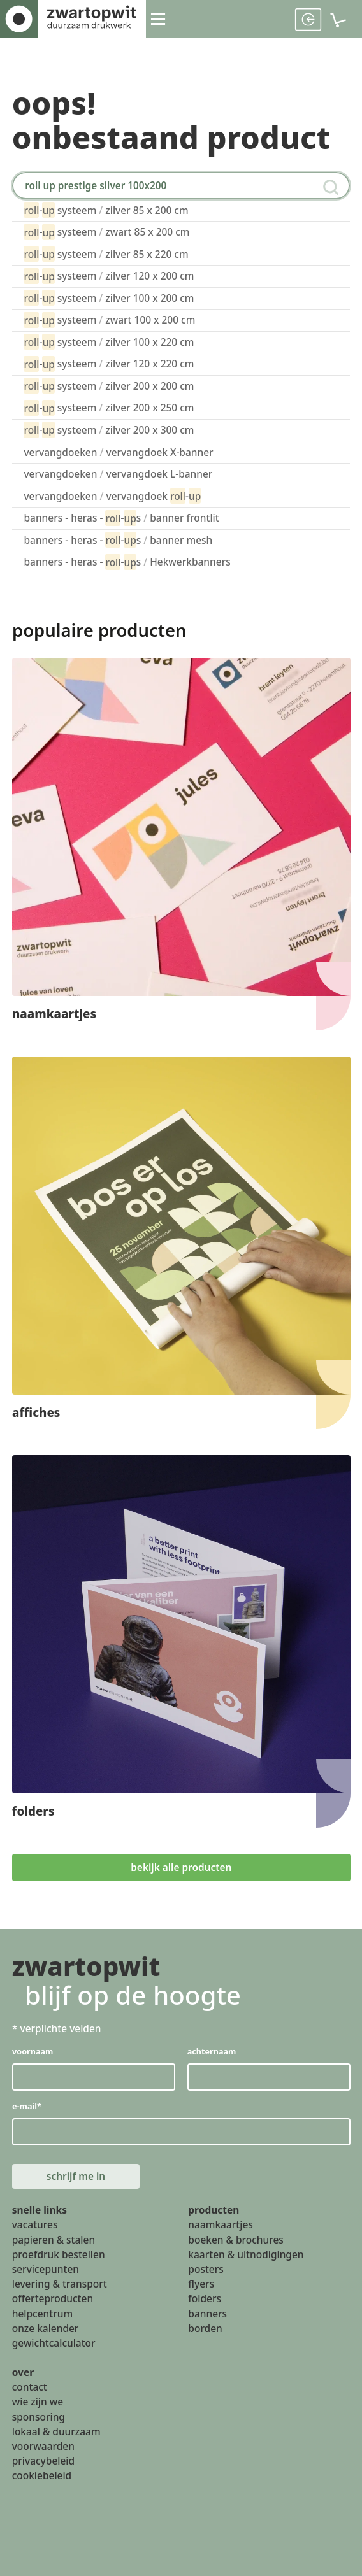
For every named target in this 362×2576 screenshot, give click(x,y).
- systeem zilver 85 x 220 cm (106, 254)
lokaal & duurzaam (56, 2433)
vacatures (35, 2226)
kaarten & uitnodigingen (245, 2256)
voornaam (33, 2051)
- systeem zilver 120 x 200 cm (109, 276)
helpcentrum (42, 2315)
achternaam (211, 2051)
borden (205, 2330)
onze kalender (45, 2330)
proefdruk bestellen (58, 2256)
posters (205, 2270)
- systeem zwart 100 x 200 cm (109, 320)
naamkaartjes (220, 2226)
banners (207, 2315)
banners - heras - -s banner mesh (118, 540)
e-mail (26, 2106)
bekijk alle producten (181, 1867)
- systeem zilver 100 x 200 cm (109, 298)
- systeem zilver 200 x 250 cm (109, 408)
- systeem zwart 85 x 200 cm (106, 232)
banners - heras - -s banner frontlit (121, 518)
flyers (201, 2285)
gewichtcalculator (54, 2344)
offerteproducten (52, 2300)
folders (204, 2300)
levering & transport (59, 2285)
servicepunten (45, 2270)
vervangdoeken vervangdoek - (112, 496)
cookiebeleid (42, 2477)
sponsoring (38, 2417)
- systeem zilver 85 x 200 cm (106, 210)
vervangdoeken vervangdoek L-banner (118, 474)
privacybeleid (43, 2462)
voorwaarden (43, 2447)
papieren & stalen (53, 2240)
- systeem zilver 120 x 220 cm (109, 364)
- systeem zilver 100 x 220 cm (109, 342)
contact (29, 2388)
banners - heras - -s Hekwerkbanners (127, 562)
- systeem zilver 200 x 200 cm (109, 386)
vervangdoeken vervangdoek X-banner (118, 452)
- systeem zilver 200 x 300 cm (109, 430)
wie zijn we (37, 2403)
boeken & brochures (236, 2240)
